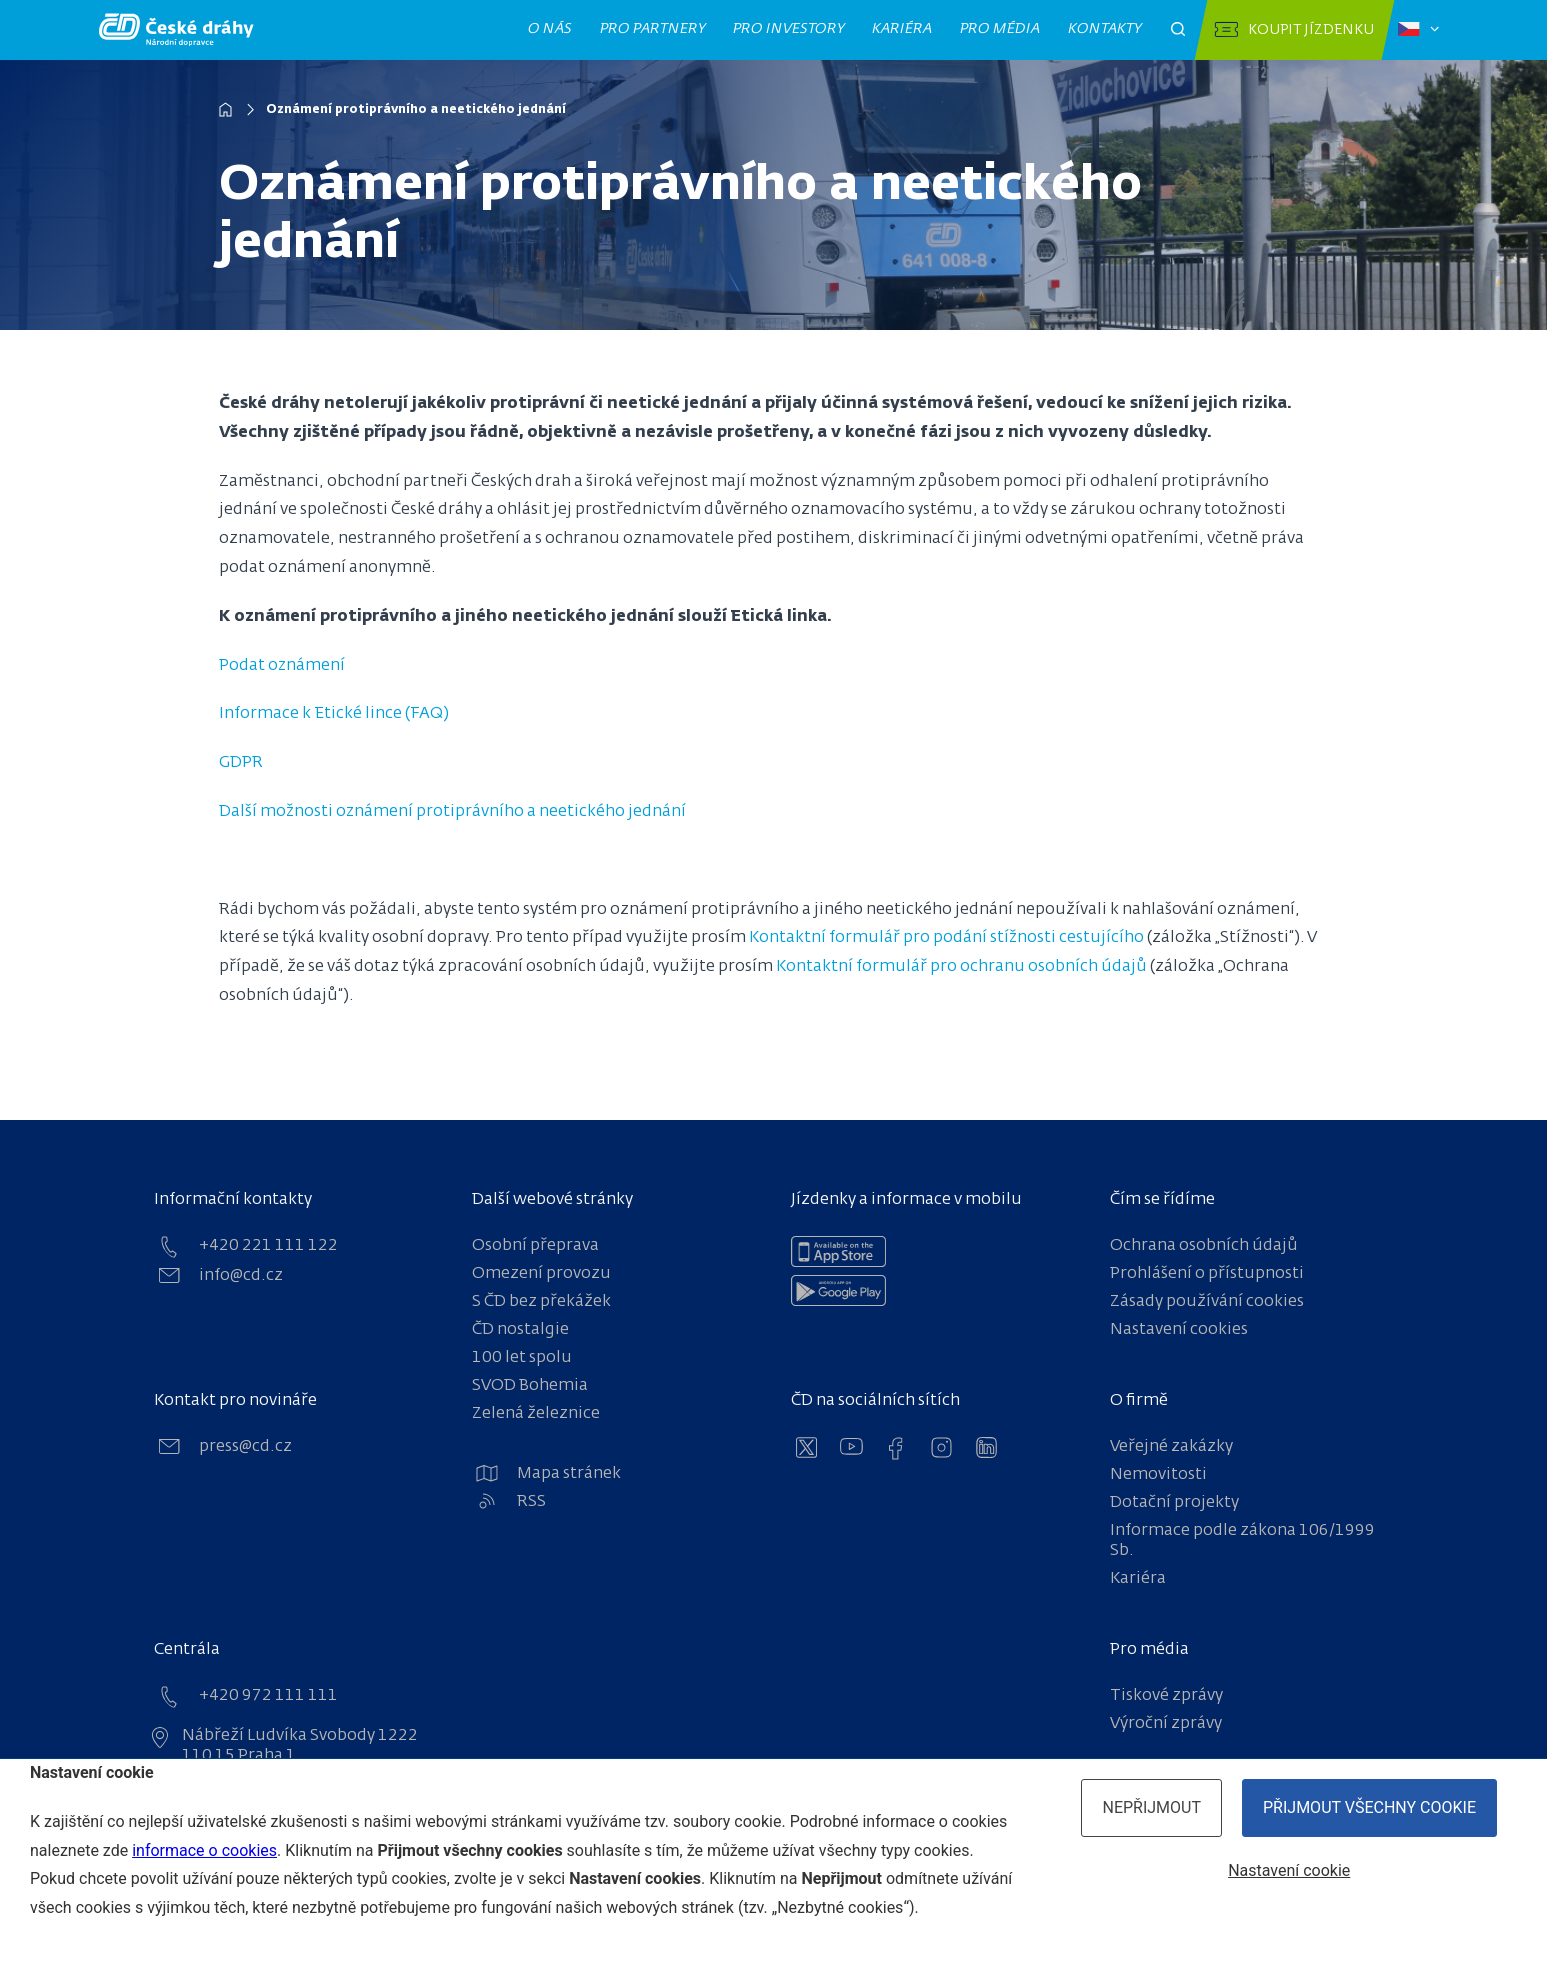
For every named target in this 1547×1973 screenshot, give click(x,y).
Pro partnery (652, 29)
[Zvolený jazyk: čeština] (1418, 30)
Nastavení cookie (1289, 1870)
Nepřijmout (1151, 1807)
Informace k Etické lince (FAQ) (335, 714)
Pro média (999, 29)
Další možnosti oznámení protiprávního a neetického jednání (455, 812)
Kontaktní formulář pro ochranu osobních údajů (961, 967)
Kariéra (901, 29)
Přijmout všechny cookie (1369, 1807)
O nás (549, 29)
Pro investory (788, 29)
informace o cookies (204, 1850)
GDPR (241, 763)
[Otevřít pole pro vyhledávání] (1178, 30)
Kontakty (1104, 29)
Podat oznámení (282, 666)
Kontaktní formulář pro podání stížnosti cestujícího (947, 938)
